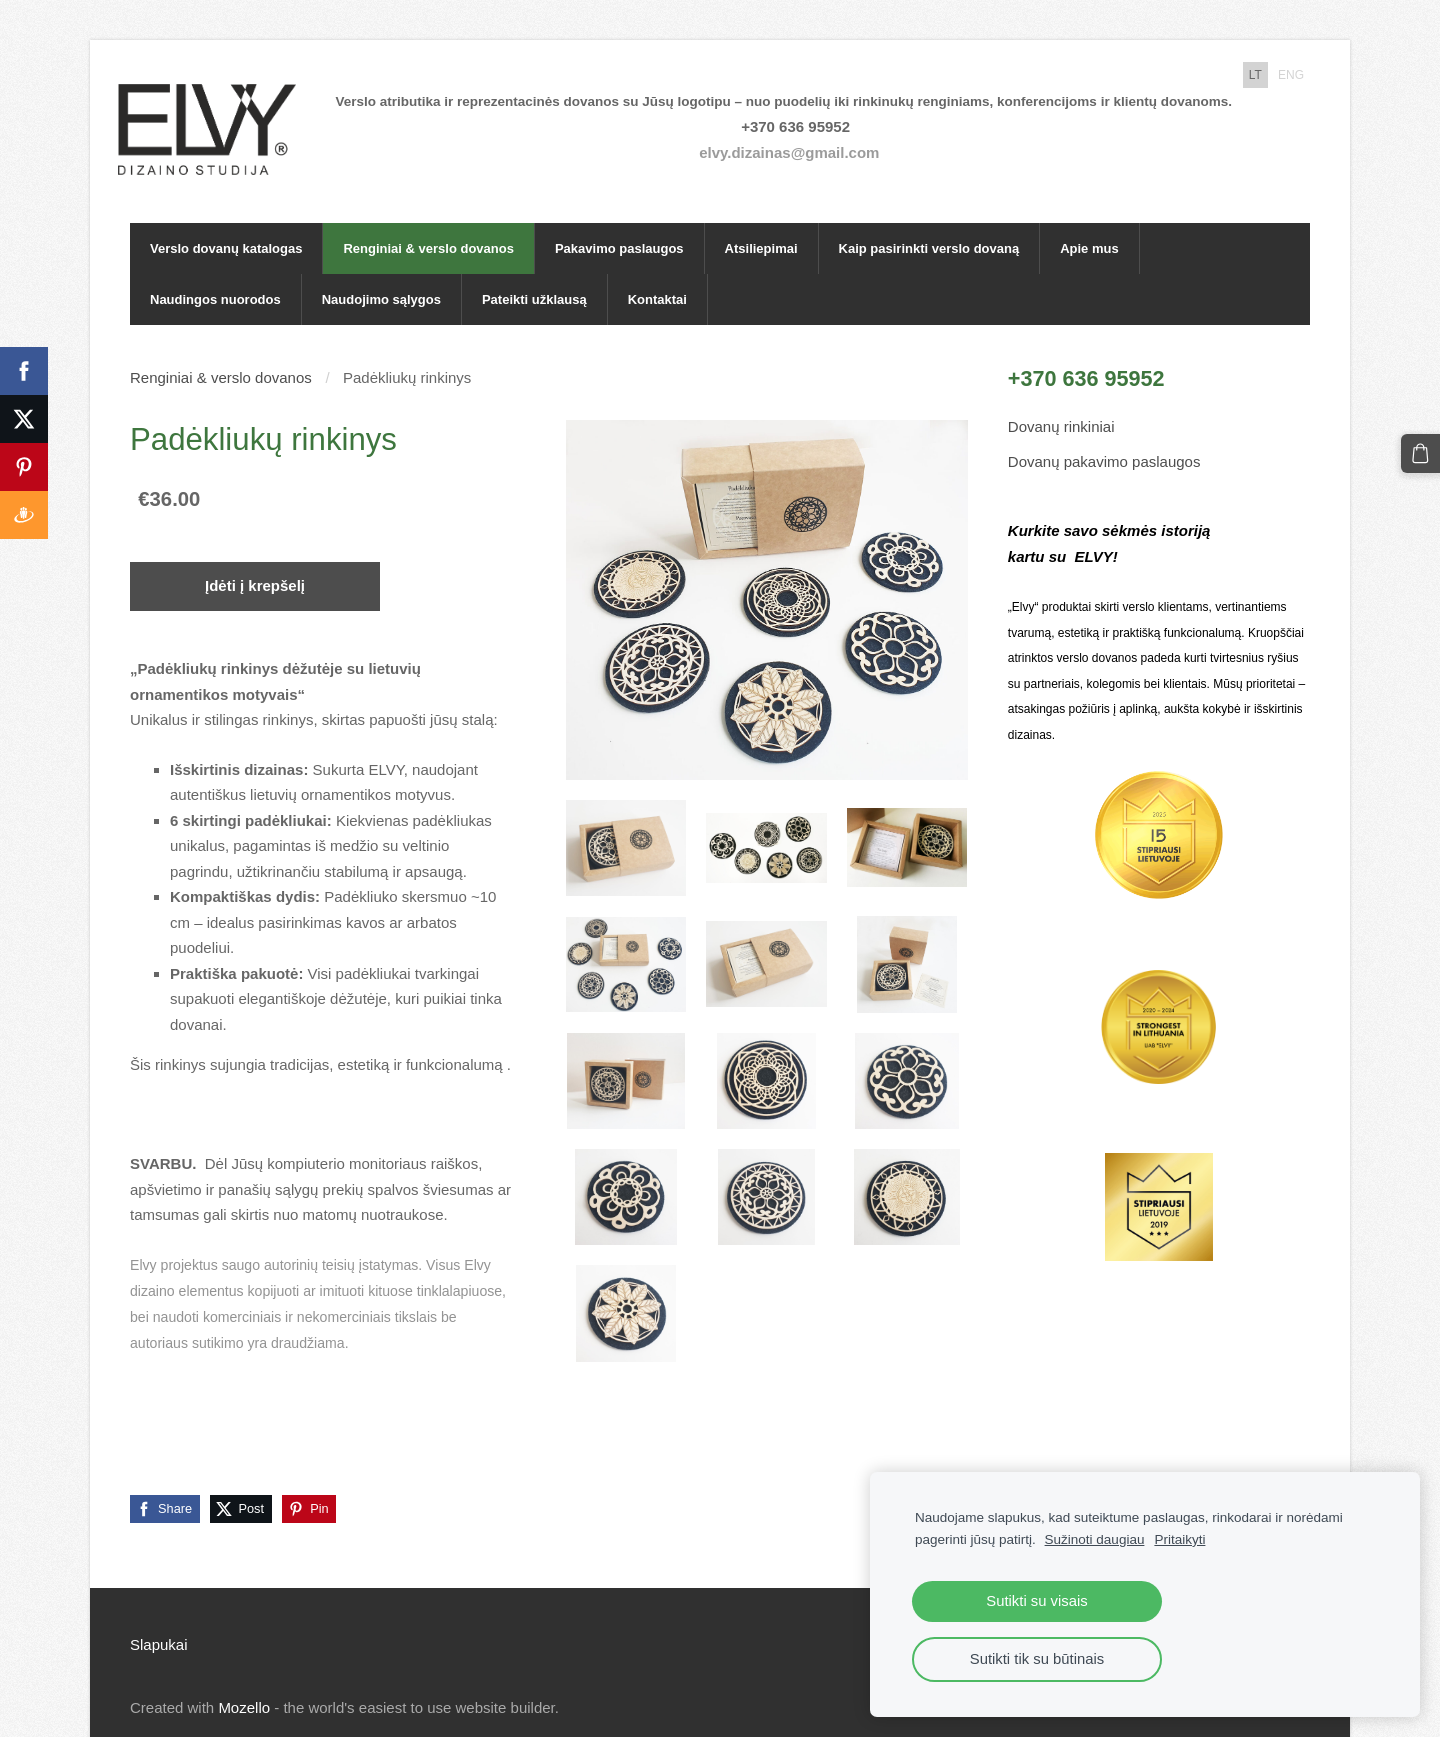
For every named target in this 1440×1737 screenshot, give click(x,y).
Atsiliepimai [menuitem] (761, 225)
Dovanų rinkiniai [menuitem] (1061, 403)
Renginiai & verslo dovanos (221, 354)
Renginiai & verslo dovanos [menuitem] (428, 225)
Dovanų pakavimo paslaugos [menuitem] (1104, 438)
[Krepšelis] (1422, 452)
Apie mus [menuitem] (1089, 225)
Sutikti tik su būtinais (1037, 1659)
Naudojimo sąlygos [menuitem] (381, 276)
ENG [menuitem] (1291, 75)
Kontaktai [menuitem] (657, 276)
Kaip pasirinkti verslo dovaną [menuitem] (929, 225)
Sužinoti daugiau (1095, 1539)
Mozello (244, 1684)
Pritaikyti (1179, 1539)
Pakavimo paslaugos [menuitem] (619, 225)
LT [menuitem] (1255, 75)
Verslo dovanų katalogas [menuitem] (226, 225)
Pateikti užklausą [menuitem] (534, 276)
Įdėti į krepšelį (255, 562)
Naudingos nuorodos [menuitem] (215, 276)
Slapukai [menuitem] (159, 1621)
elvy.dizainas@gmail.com (801, 140)
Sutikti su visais (1036, 1601)
